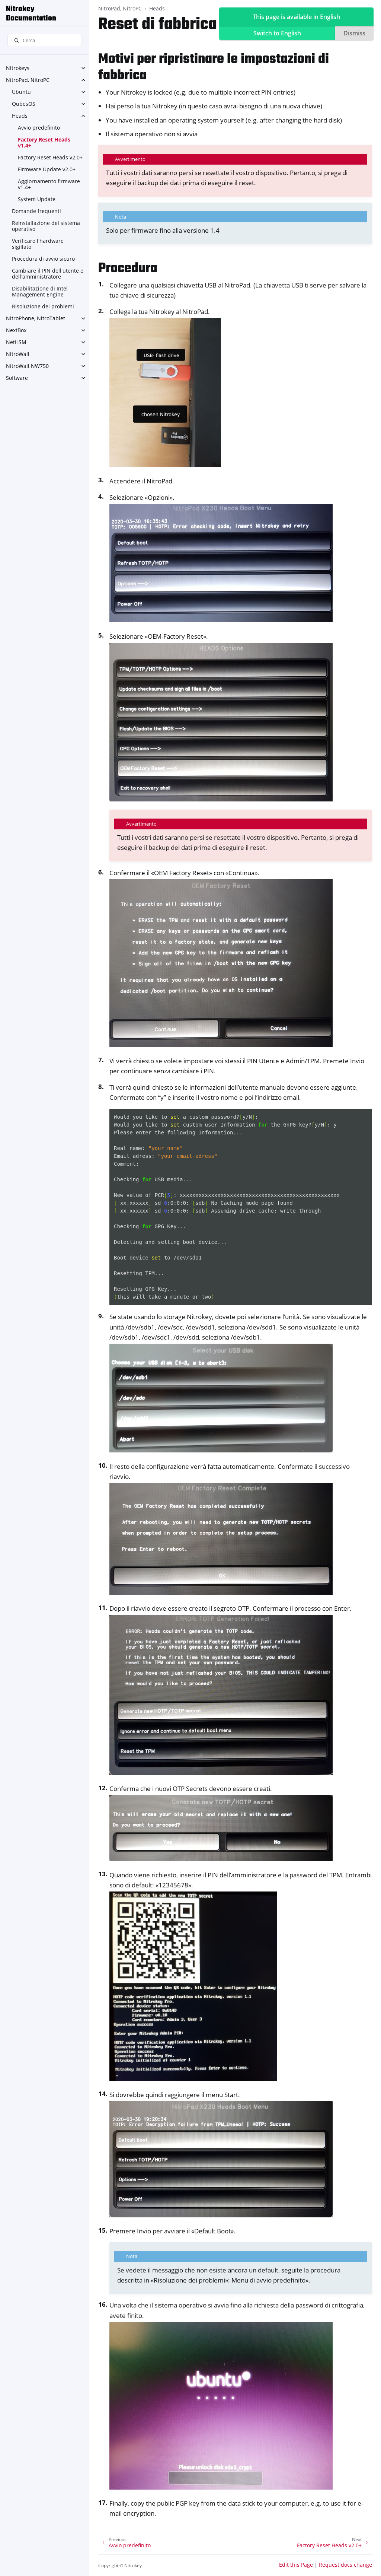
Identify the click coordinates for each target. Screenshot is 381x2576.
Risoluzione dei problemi (43, 306)
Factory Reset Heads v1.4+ (44, 142)
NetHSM (16, 342)
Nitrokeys (17, 68)
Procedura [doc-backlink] (127, 268)
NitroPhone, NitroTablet (35, 318)
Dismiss (354, 33)
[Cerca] (44, 40)
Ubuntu (21, 91)
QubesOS (23, 103)
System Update (36, 199)
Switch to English (277, 33)
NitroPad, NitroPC (27, 79)
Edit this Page (296, 2564)
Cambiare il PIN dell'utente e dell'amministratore (47, 273)
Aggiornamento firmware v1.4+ (49, 184)
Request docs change (345, 2564)
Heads (20, 115)
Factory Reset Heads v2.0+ (50, 157)
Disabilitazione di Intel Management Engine (40, 291)
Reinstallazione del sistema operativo (46, 225)
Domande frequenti (36, 211)
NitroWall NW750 (27, 365)
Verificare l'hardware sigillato (38, 243)
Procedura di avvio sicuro (43, 258)
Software (17, 377)
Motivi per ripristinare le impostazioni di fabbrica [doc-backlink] (213, 67)
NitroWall (17, 354)
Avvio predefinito (39, 127)
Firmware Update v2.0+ (47, 169)
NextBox (16, 330)
